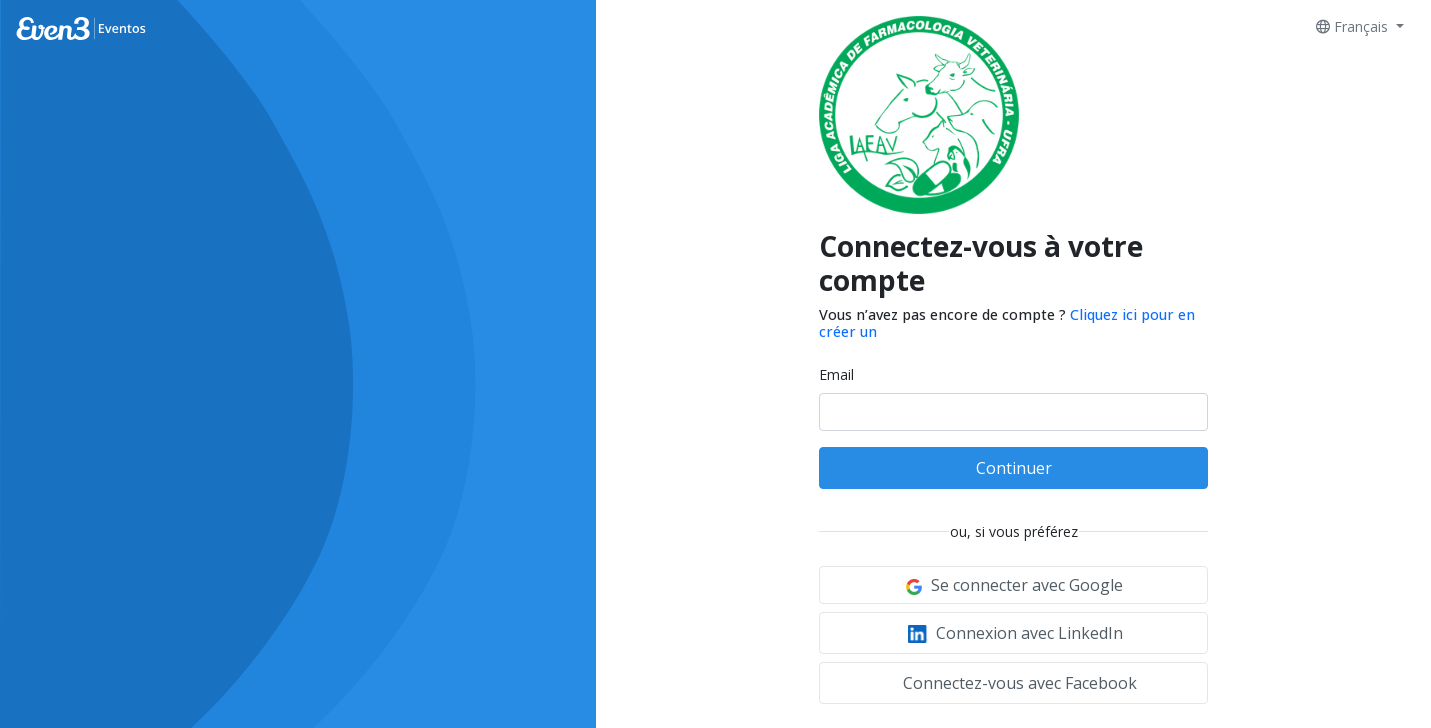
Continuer (1014, 468)
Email (836, 374)
